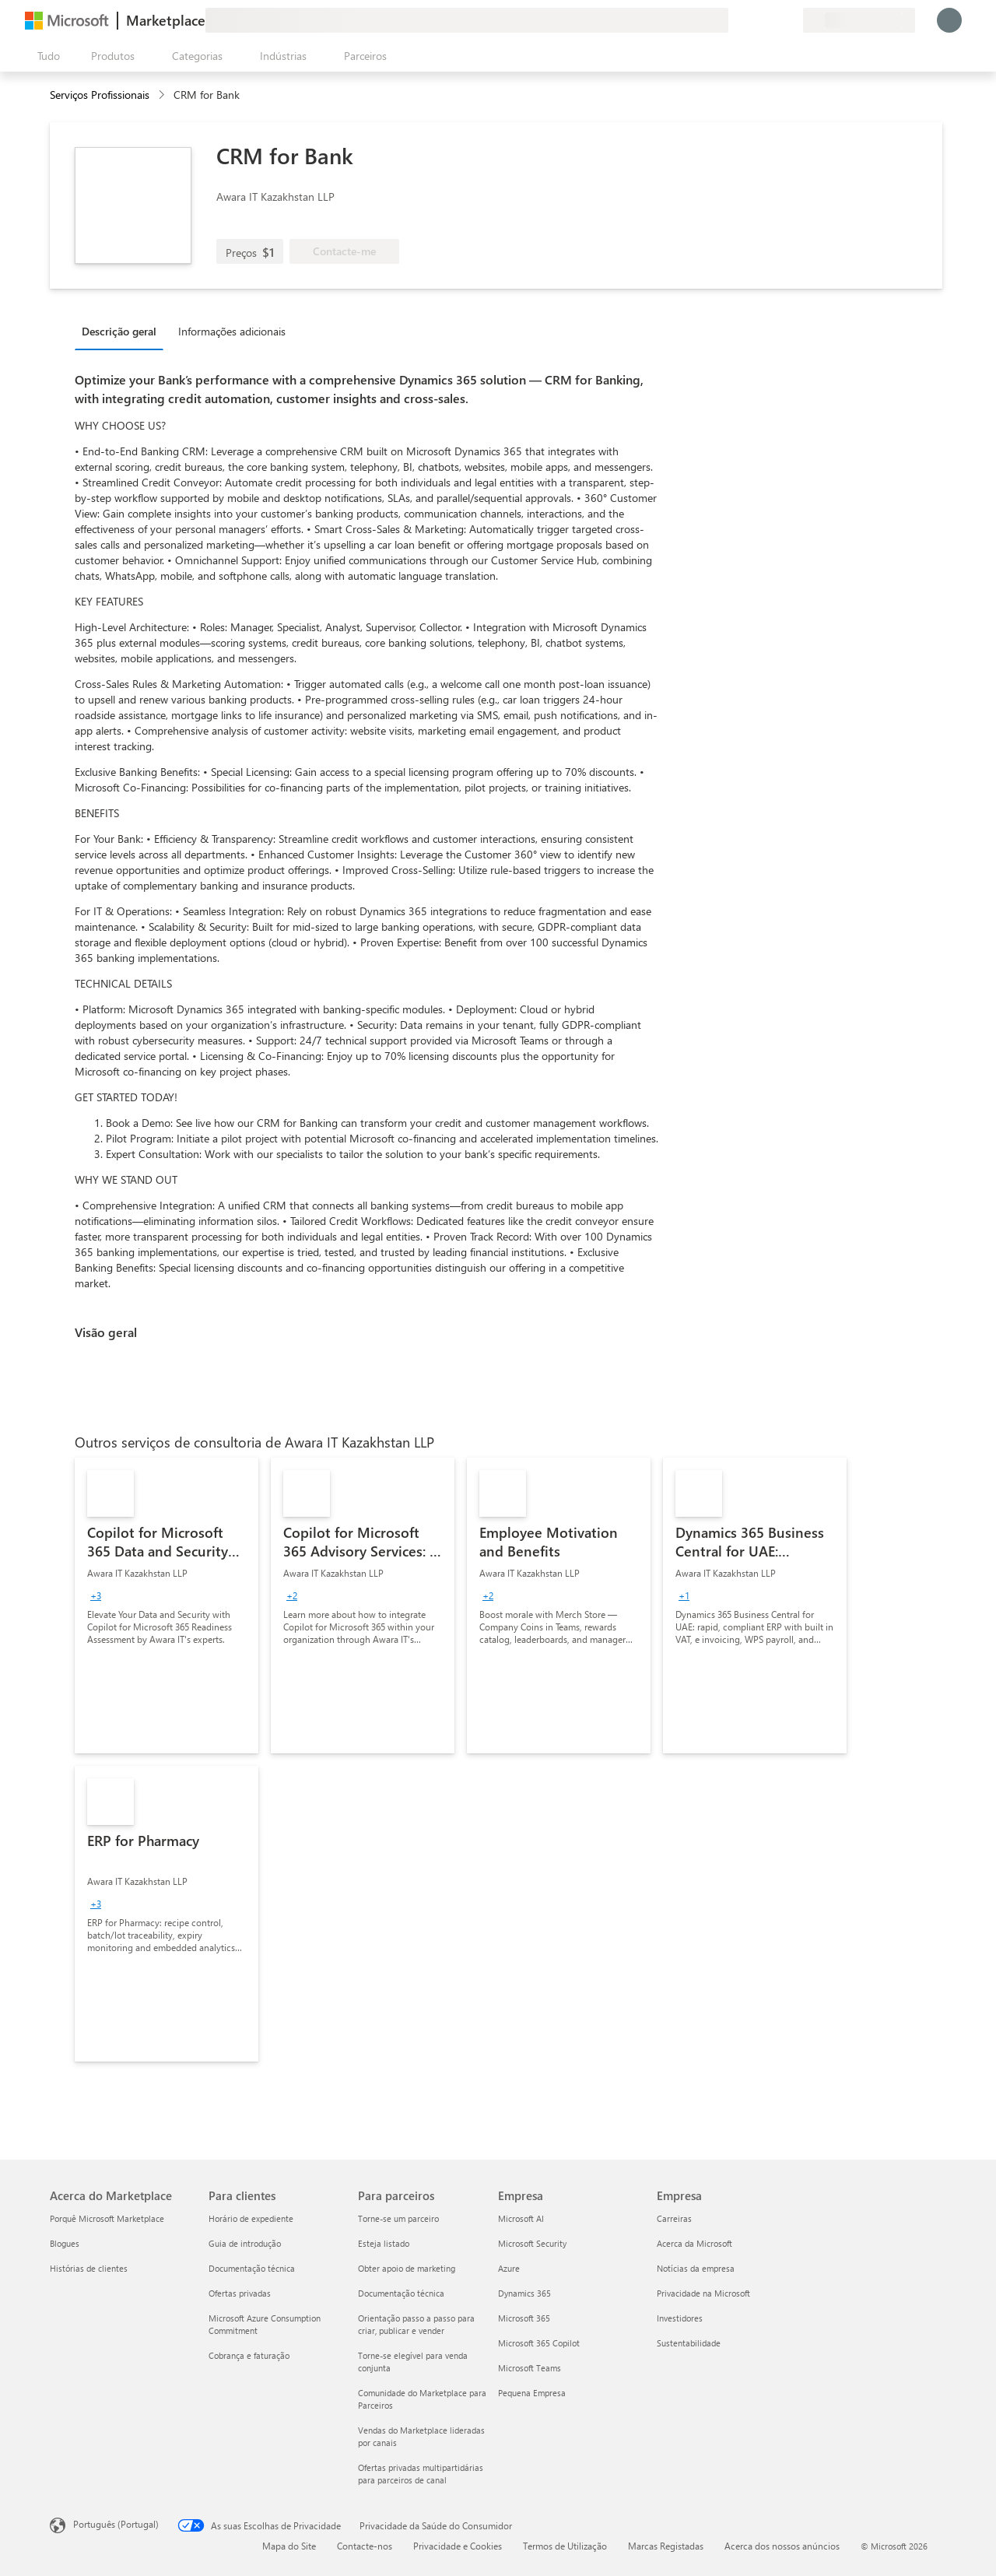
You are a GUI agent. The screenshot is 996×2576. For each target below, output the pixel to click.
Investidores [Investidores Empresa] (680, 2318)
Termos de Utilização (565, 2545)
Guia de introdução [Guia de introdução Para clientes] (245, 2243)
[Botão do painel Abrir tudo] (45, 56)
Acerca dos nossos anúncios (782, 2545)
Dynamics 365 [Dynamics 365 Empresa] (524, 2293)
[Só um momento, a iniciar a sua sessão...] (949, 20)
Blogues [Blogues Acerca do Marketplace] (64, 2243)
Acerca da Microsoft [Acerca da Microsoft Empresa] (694, 2243)
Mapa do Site (289, 2545)
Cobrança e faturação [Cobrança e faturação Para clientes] (249, 2355)
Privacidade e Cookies (457, 2545)
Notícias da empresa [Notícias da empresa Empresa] (696, 2268)
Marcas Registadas (665, 2545)
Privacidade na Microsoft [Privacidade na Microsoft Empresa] (703, 2293)
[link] (166, 1605)
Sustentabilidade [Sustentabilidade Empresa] (689, 2343)
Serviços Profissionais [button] (99, 94)
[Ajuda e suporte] (753, 20)
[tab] (123, 331)
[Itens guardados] (772, 20)
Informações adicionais (232, 331)
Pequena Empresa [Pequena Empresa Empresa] (532, 2393)
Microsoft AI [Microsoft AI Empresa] (521, 2218)
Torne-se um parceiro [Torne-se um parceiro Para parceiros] (398, 2218)
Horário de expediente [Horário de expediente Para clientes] (251, 2218)
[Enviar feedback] (734, 20)
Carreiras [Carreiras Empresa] (674, 2218)
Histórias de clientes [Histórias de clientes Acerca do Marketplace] (89, 2268)
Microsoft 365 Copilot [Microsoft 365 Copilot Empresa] (539, 2343)
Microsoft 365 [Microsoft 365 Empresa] (524, 2318)
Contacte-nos (364, 2545)
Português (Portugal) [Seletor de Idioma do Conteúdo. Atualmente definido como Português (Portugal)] (116, 2524)
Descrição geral (119, 331)
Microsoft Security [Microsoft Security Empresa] (532, 2243)
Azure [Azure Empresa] (509, 2268)
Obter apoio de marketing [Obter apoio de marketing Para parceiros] (406, 2268)
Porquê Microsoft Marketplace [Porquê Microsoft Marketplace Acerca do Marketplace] (107, 2218)
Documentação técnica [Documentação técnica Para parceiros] (401, 2293)
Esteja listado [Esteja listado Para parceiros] (383, 2243)
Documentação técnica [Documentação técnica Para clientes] (252, 2268)
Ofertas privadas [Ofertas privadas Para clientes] (240, 2293)
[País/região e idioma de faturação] (859, 20)
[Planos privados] (790, 20)
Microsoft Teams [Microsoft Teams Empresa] (529, 2368)
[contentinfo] (163, 95)
